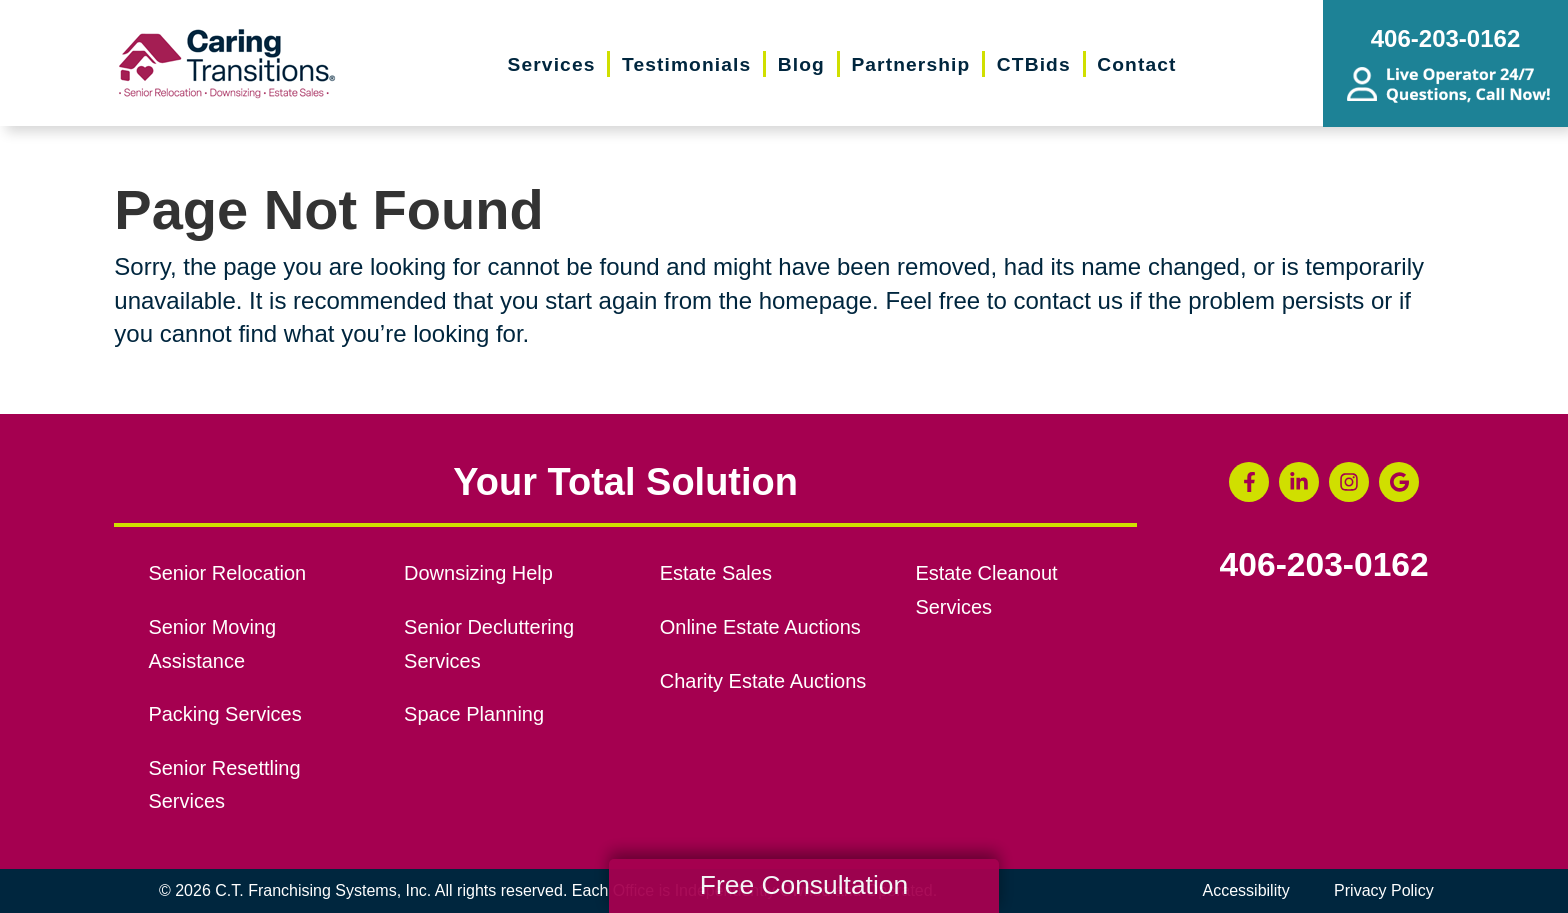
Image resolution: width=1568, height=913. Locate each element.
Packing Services (224, 714)
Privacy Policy (1384, 890)
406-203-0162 (1324, 565)
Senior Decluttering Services (489, 644)
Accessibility (1246, 890)
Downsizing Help (478, 573)
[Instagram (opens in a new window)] (1349, 482)
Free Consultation (804, 885)
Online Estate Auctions (760, 627)
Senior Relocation (227, 573)
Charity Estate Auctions (763, 681)
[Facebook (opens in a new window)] (1249, 482)
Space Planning (474, 714)
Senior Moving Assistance (212, 644)
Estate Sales (716, 573)
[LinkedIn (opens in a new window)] (1299, 482)
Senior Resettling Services (224, 785)
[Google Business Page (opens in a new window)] (1399, 482)
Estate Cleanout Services (986, 590)
